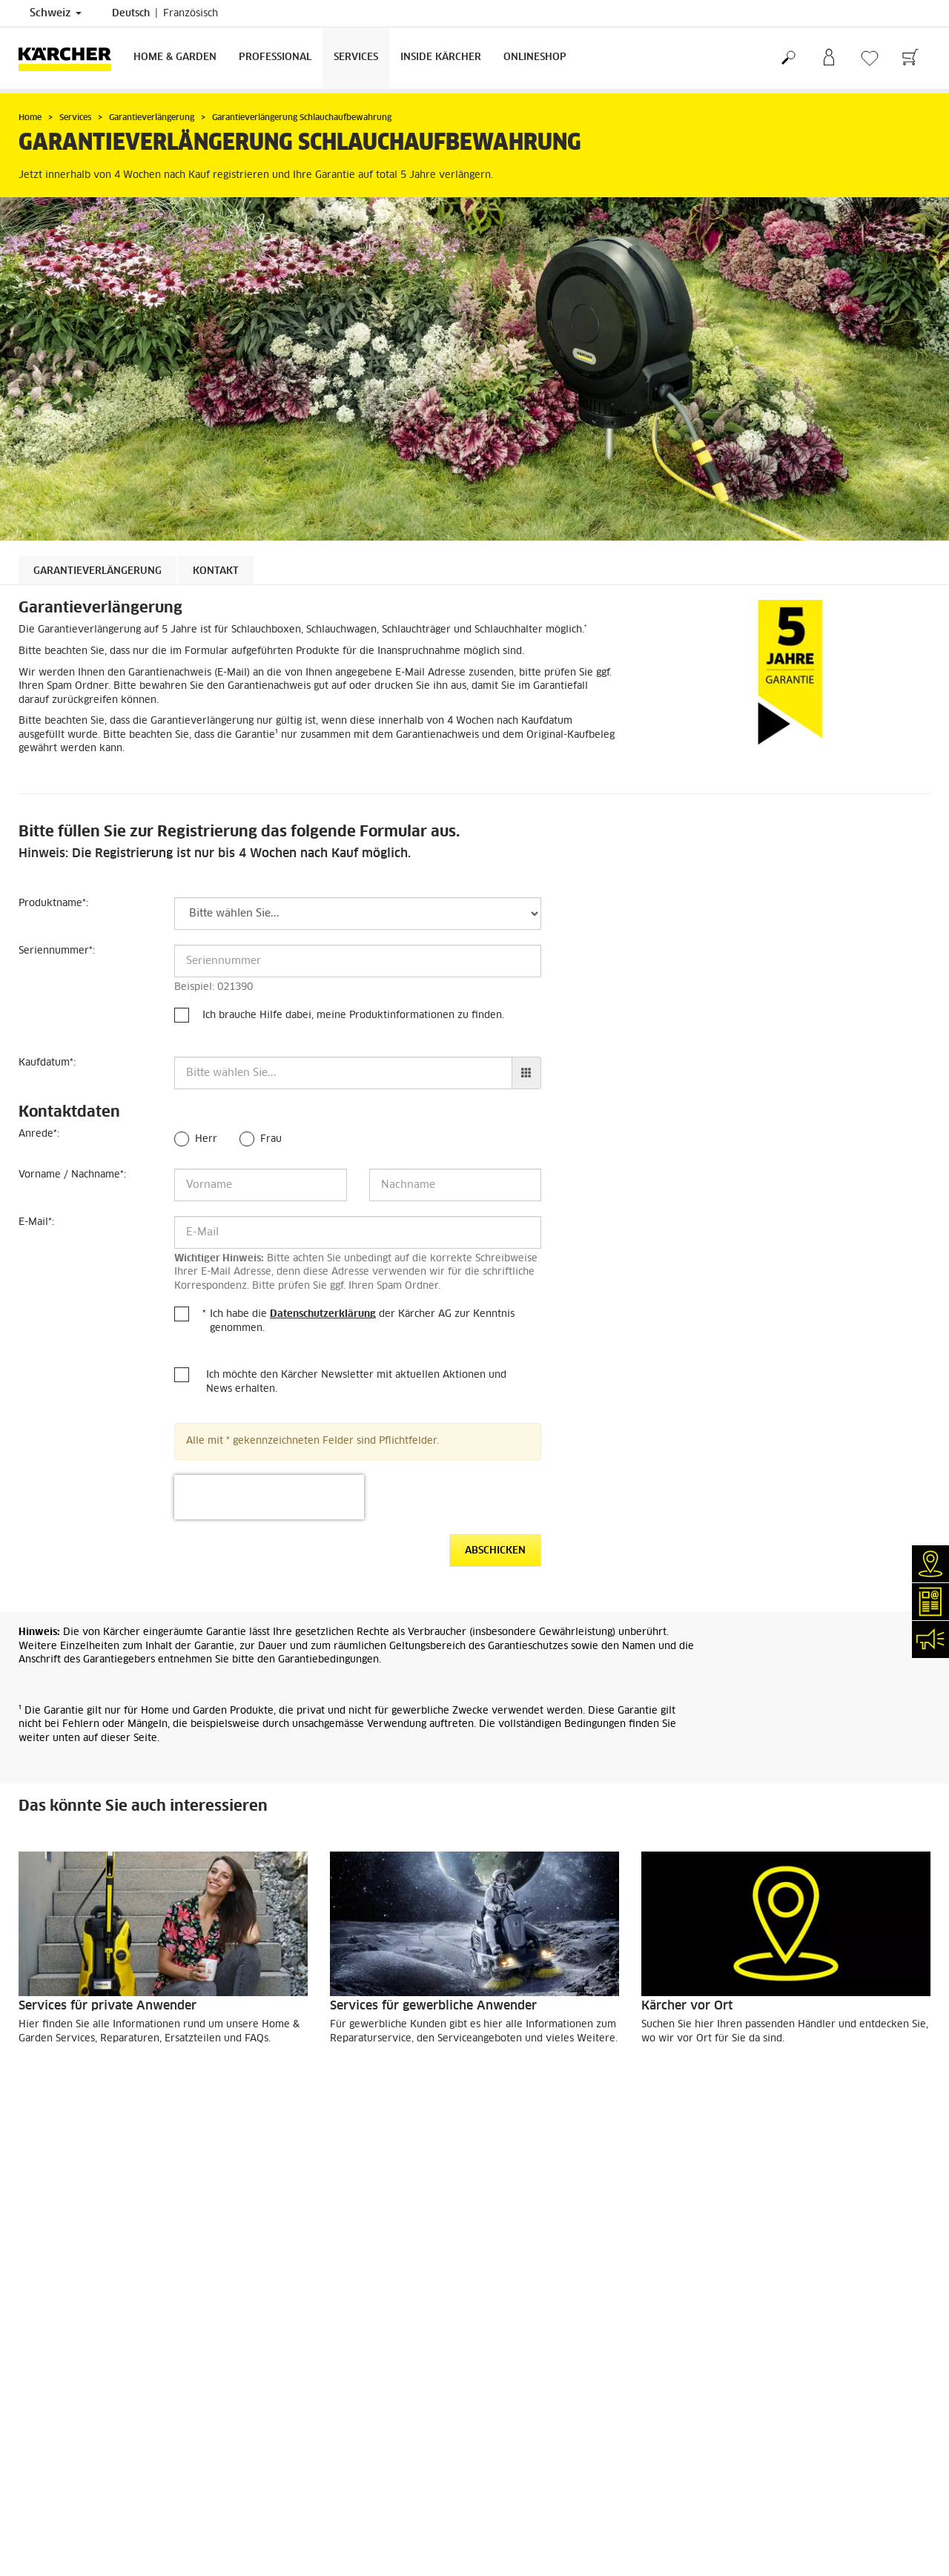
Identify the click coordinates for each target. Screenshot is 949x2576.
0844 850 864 (358, 2461)
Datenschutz (513, 2358)
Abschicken (495, 1551)
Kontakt (216, 571)
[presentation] (269, 1497)
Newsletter (43, 2429)
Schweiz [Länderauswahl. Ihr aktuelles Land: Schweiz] (56, 13)
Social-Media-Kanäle (64, 2501)
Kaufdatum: (47, 1063)
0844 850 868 (379, 2444)
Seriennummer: (57, 951)
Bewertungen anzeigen (769, 2251)
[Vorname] (260, 1185)
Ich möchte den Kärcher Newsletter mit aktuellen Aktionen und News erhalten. (356, 1382)
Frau (271, 1139)
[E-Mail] (357, 1232)
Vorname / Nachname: (72, 1175)
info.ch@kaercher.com (333, 2522)
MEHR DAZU (63, 2078)
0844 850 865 (305, 2504)
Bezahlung (42, 2214)
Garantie (37, 2232)
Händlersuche (49, 2340)
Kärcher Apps (49, 2465)
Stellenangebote (54, 2483)
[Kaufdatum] (343, 1073)
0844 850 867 (393, 2479)
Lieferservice (47, 2197)
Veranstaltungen (54, 2447)
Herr (206, 1139)
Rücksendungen (52, 2250)
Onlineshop (534, 57)
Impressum (510, 2340)
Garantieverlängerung (97, 571)
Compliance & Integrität (70, 2518)
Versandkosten (51, 2179)
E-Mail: (36, 1222)
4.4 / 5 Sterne (749, 2215)
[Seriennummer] (357, 961)
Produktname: (53, 903)
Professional (275, 57)
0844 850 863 (394, 2426)
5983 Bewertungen (761, 2233)
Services (356, 57)
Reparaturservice (56, 2358)
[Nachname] (455, 1185)
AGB (28, 2268)
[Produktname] (357, 913)
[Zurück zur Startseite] (70, 58)
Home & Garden (174, 57)
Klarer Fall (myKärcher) (70, 2376)
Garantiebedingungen (532, 2376)
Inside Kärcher (440, 57)
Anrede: (39, 1134)
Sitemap (504, 2394)
